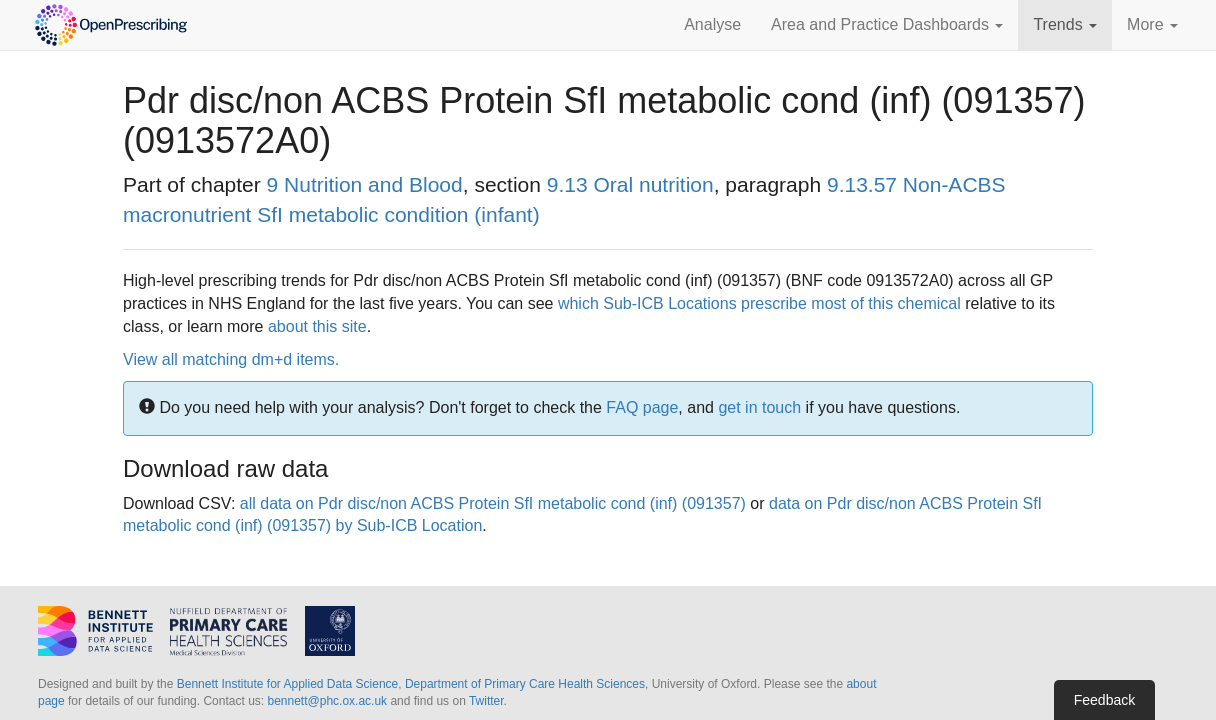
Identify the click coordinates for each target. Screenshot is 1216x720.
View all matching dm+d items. (231, 359)
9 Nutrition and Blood (365, 184)
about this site (317, 326)
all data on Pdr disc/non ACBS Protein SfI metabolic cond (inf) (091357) (493, 503)
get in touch (759, 407)
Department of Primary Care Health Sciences (525, 684)
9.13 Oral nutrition (630, 184)
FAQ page (642, 407)
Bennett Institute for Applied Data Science (287, 684)
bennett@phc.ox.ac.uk (327, 701)
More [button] (1152, 24)
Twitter (486, 701)
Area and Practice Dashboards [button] (887, 24)
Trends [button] (1065, 24)
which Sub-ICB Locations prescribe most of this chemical (759, 303)
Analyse (712, 24)
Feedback (1104, 700)
